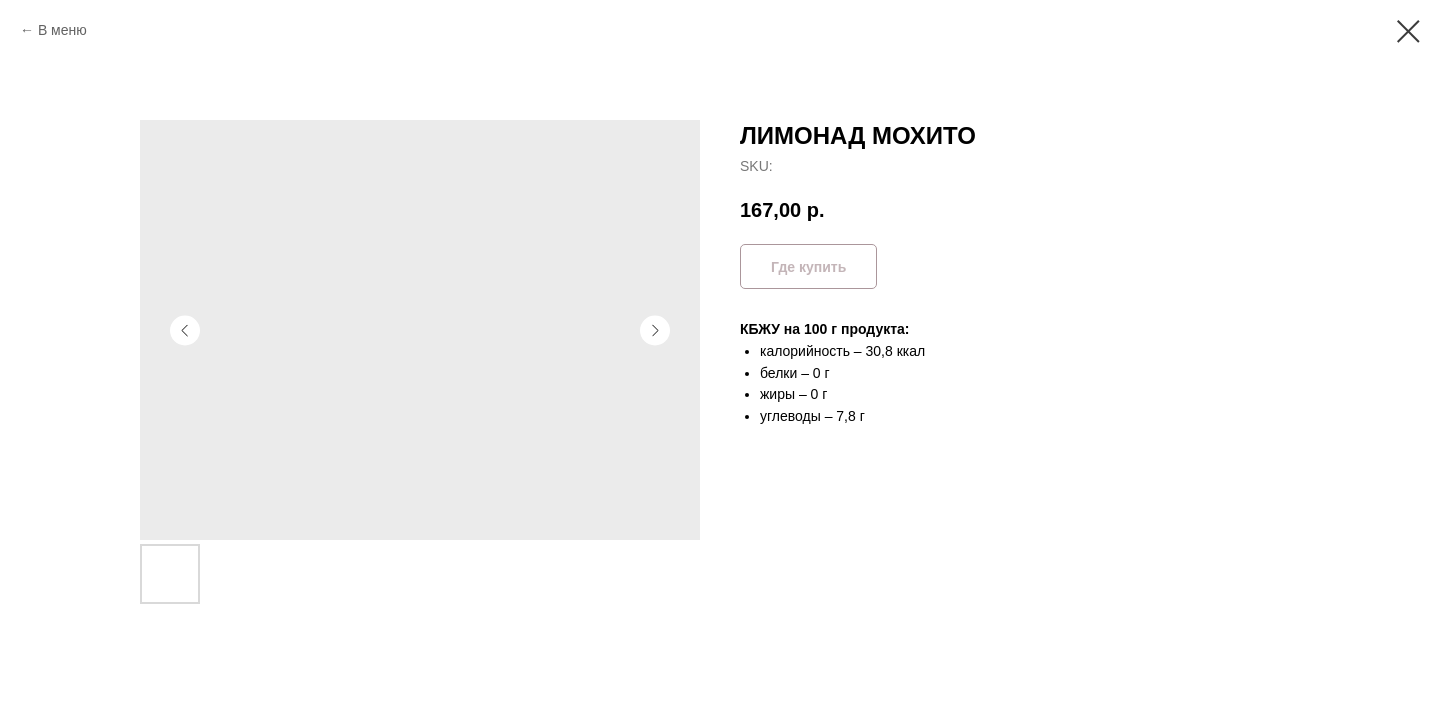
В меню (62, 30)
